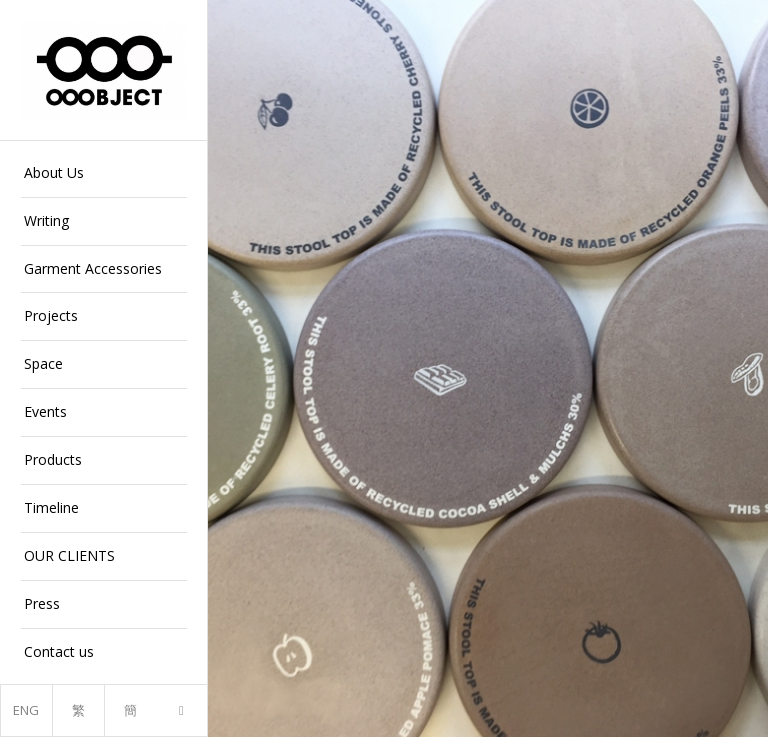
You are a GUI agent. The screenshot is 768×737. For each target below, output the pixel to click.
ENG (26, 710)
